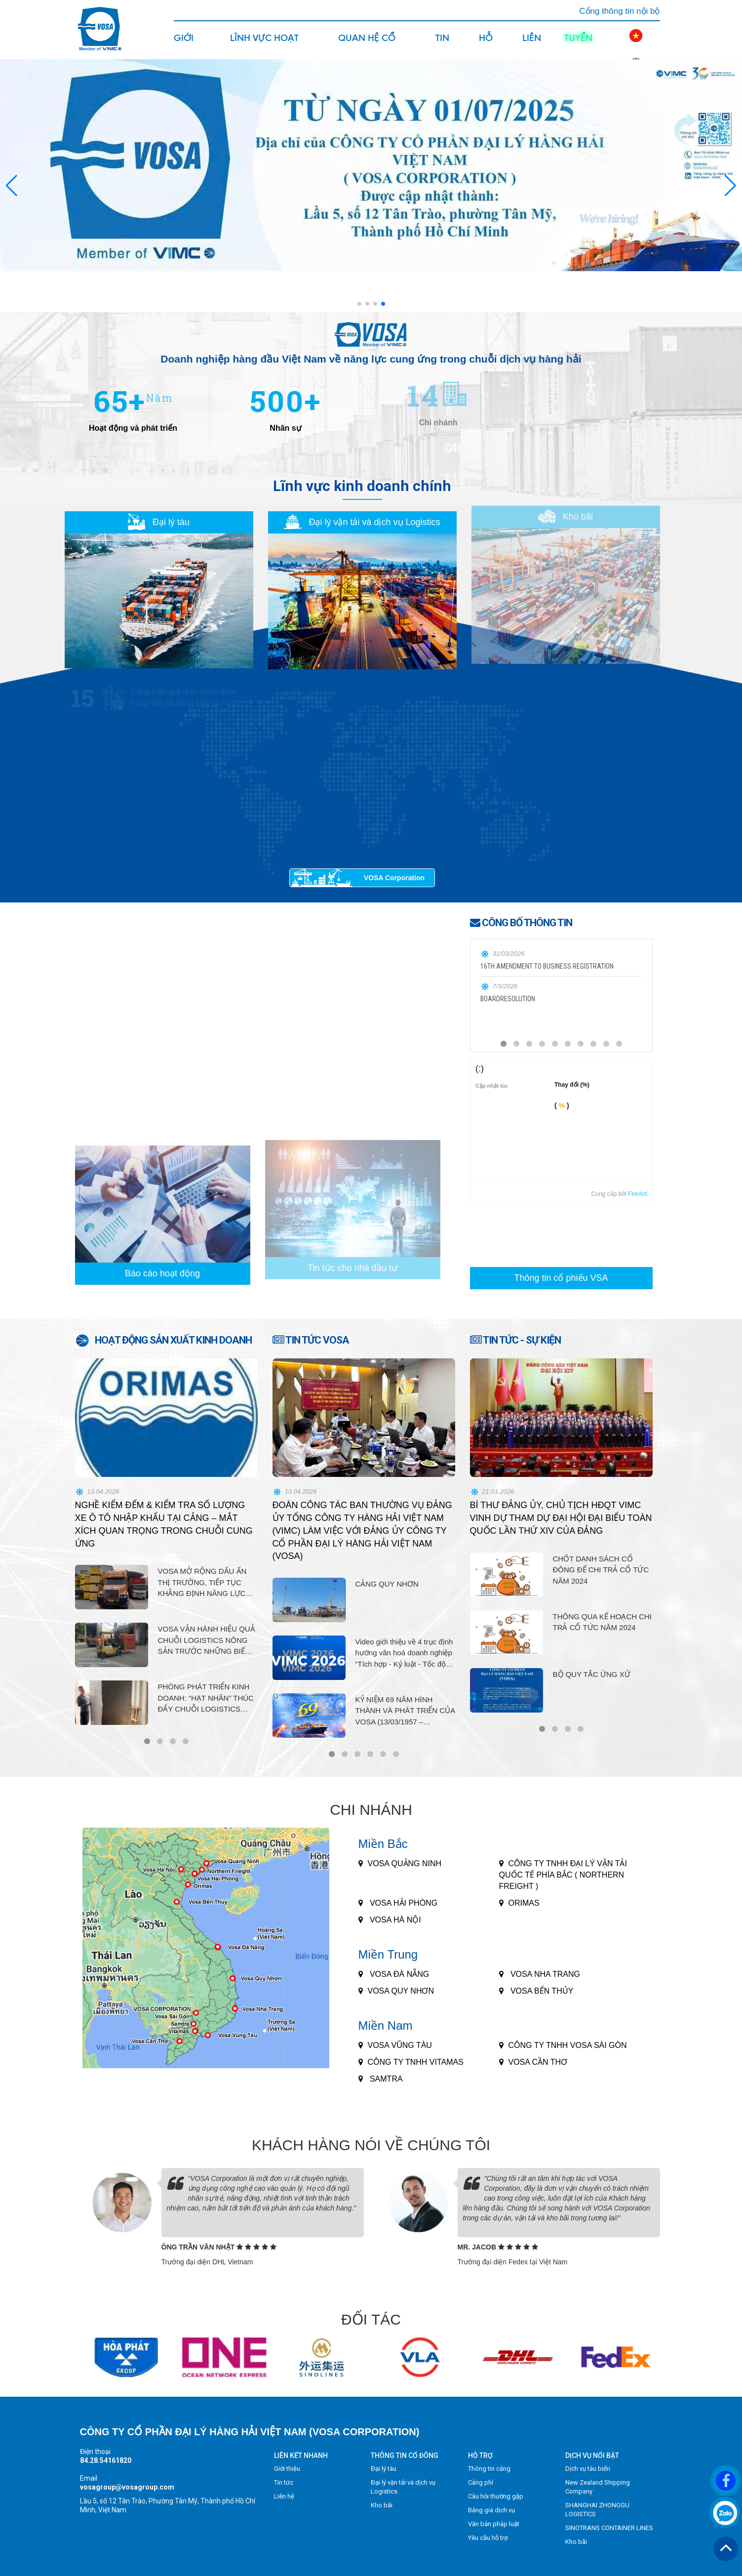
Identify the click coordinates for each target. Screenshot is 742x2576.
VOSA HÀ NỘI (394, 1920)
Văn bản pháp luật (493, 2524)
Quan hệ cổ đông (366, 45)
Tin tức (444, 45)
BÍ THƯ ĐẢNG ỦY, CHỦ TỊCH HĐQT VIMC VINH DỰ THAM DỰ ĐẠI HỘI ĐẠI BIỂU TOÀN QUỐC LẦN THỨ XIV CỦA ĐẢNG (561, 1517)
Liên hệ (531, 45)
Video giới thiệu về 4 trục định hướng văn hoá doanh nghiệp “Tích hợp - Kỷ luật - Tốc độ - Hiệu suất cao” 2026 (404, 1653)
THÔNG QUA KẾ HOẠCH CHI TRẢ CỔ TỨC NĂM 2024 (602, 1622)
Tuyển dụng (578, 45)
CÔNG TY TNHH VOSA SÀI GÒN (567, 2045)
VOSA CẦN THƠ (538, 2062)
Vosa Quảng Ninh (405, 1863)
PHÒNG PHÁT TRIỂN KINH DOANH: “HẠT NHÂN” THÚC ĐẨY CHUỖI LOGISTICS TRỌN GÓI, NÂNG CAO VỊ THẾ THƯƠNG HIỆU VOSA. (206, 1698)
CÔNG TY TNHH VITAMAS (416, 2062)
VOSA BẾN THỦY (541, 1991)
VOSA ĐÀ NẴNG (399, 1974)
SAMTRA (385, 2079)
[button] (730, 186)
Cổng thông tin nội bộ (619, 11)
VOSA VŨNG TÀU (400, 2045)
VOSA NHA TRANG (544, 1974)
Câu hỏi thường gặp (495, 2496)
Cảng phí (480, 2482)
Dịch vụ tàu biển (587, 2468)
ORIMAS (524, 1903)
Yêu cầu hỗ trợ (488, 2537)
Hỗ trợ (487, 45)
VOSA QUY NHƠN (401, 1991)
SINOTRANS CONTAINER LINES (609, 2528)
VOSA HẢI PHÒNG (403, 1903)
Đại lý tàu (383, 2468)
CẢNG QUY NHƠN (387, 1584)
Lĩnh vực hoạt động (264, 45)
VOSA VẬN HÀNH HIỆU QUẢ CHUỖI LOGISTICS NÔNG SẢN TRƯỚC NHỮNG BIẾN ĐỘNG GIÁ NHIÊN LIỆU (206, 1641)
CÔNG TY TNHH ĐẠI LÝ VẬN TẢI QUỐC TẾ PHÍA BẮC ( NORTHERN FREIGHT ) (563, 1874)
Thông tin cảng (489, 2468)
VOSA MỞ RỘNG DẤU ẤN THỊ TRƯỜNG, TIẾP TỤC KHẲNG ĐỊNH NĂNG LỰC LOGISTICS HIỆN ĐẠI (202, 1583)
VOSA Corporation (394, 878)
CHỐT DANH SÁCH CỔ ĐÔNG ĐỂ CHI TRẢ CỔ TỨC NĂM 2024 (601, 1569)
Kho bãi (381, 2505)
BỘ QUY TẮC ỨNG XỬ (591, 1674)
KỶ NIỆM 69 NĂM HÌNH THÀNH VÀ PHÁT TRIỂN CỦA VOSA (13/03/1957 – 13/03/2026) (405, 1711)
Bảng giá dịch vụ (491, 2510)
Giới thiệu (186, 45)
